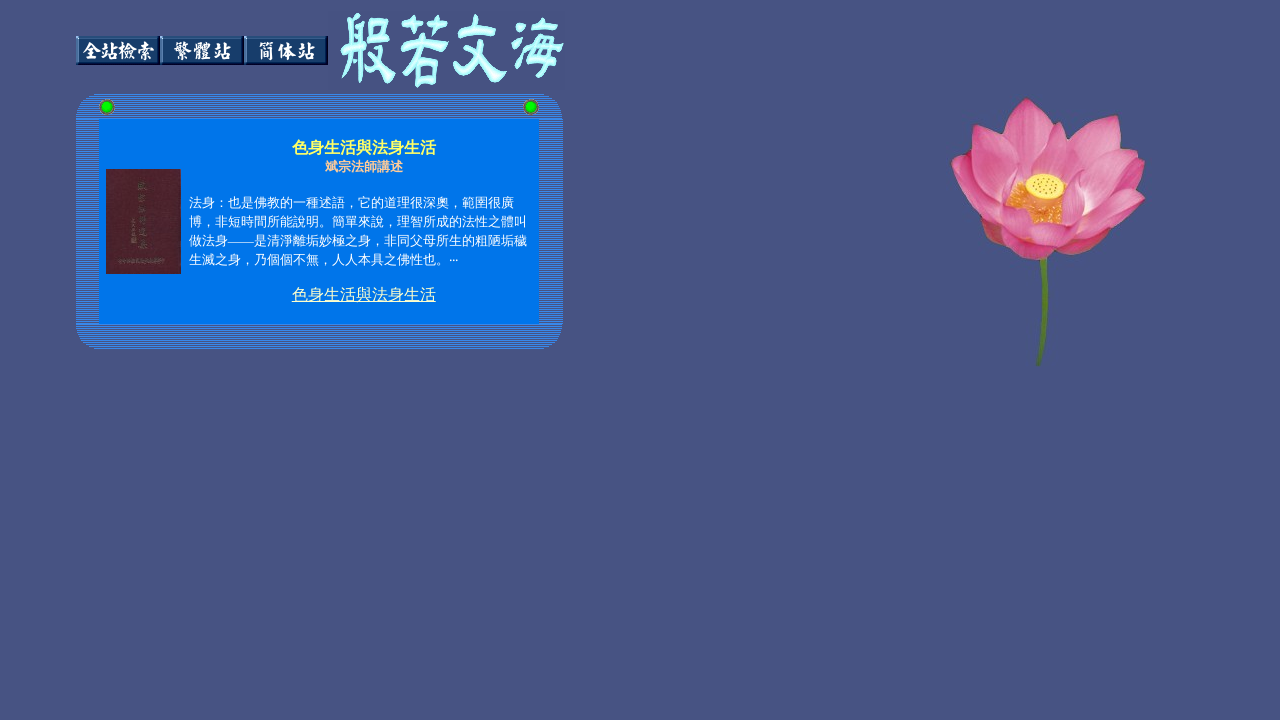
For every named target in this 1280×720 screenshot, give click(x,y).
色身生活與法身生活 (364, 294)
